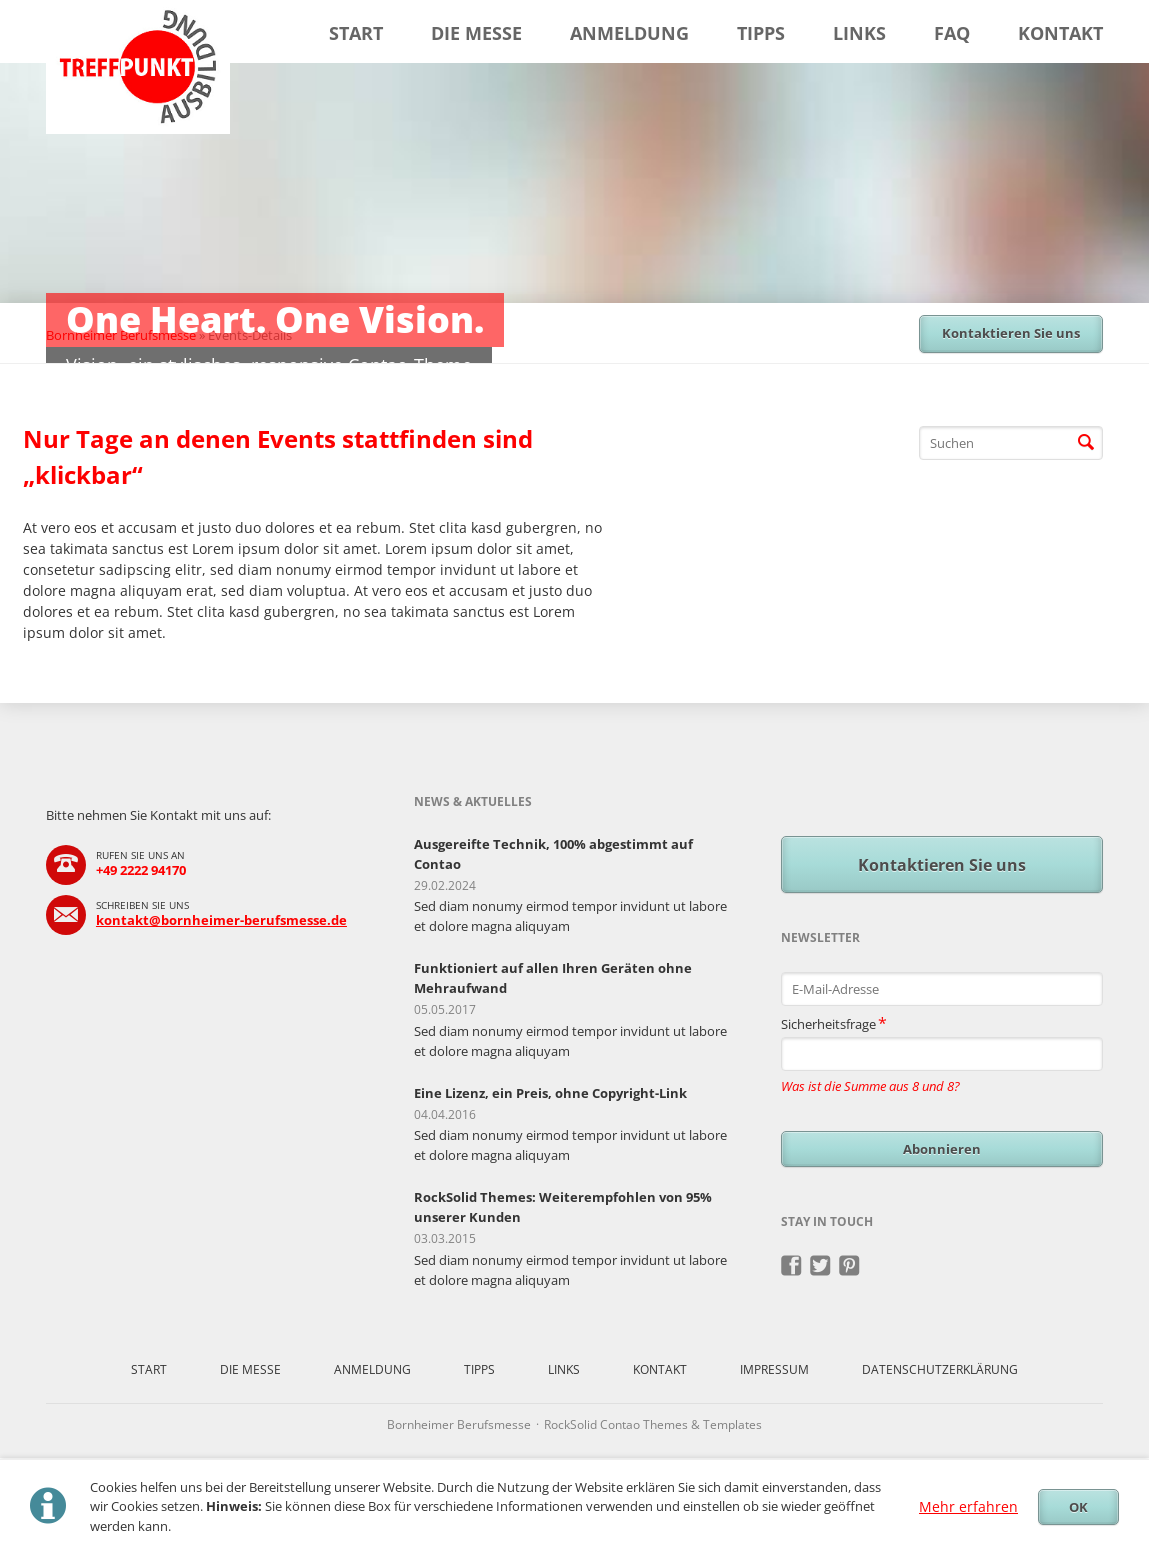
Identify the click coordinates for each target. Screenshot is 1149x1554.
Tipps (761, 33)
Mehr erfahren (968, 1506)
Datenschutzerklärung (940, 1369)
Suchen (1086, 443)
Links (859, 33)
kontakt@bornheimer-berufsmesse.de (221, 920)
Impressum (774, 1369)
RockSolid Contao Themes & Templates (653, 1424)
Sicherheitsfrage (834, 1022)
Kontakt (1060, 33)
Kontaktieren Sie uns (1011, 333)
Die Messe (476, 33)
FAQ (952, 33)
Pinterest (849, 1266)
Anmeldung (629, 33)
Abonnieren (942, 1149)
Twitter (820, 1266)
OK (1078, 1507)
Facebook (791, 1266)
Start (356, 33)
